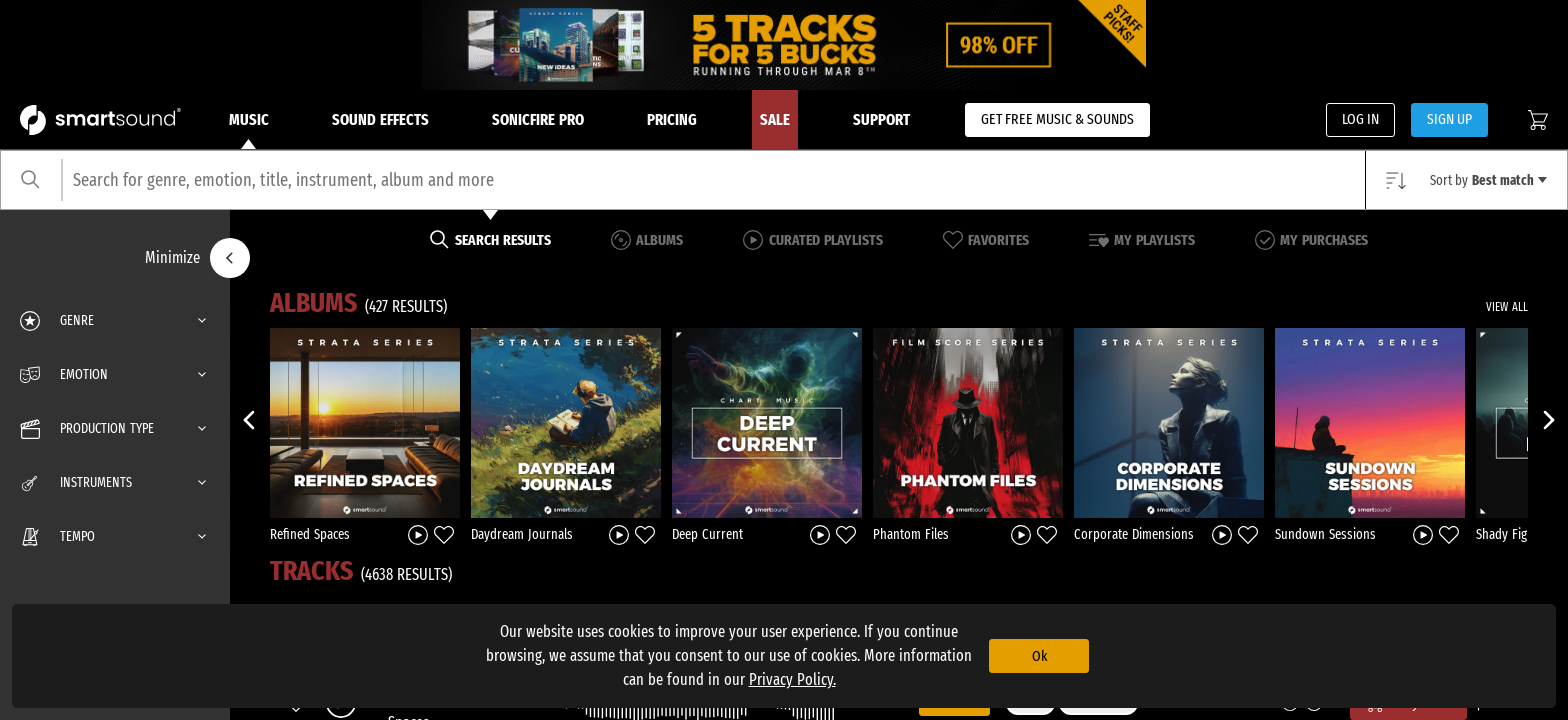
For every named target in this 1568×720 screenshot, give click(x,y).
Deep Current (707, 534)
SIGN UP (1449, 119)
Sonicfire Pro (538, 119)
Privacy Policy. (792, 679)
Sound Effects (380, 119)
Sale (775, 119)
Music (249, 130)
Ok (1039, 656)
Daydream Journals (522, 534)
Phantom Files (911, 534)
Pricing (672, 119)
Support (881, 119)
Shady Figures (1513, 534)
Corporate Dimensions (1134, 534)
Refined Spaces (310, 534)
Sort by (1488, 180)
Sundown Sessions (1325, 534)
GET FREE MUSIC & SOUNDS (1057, 119)
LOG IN (1360, 119)
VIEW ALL (1507, 307)
